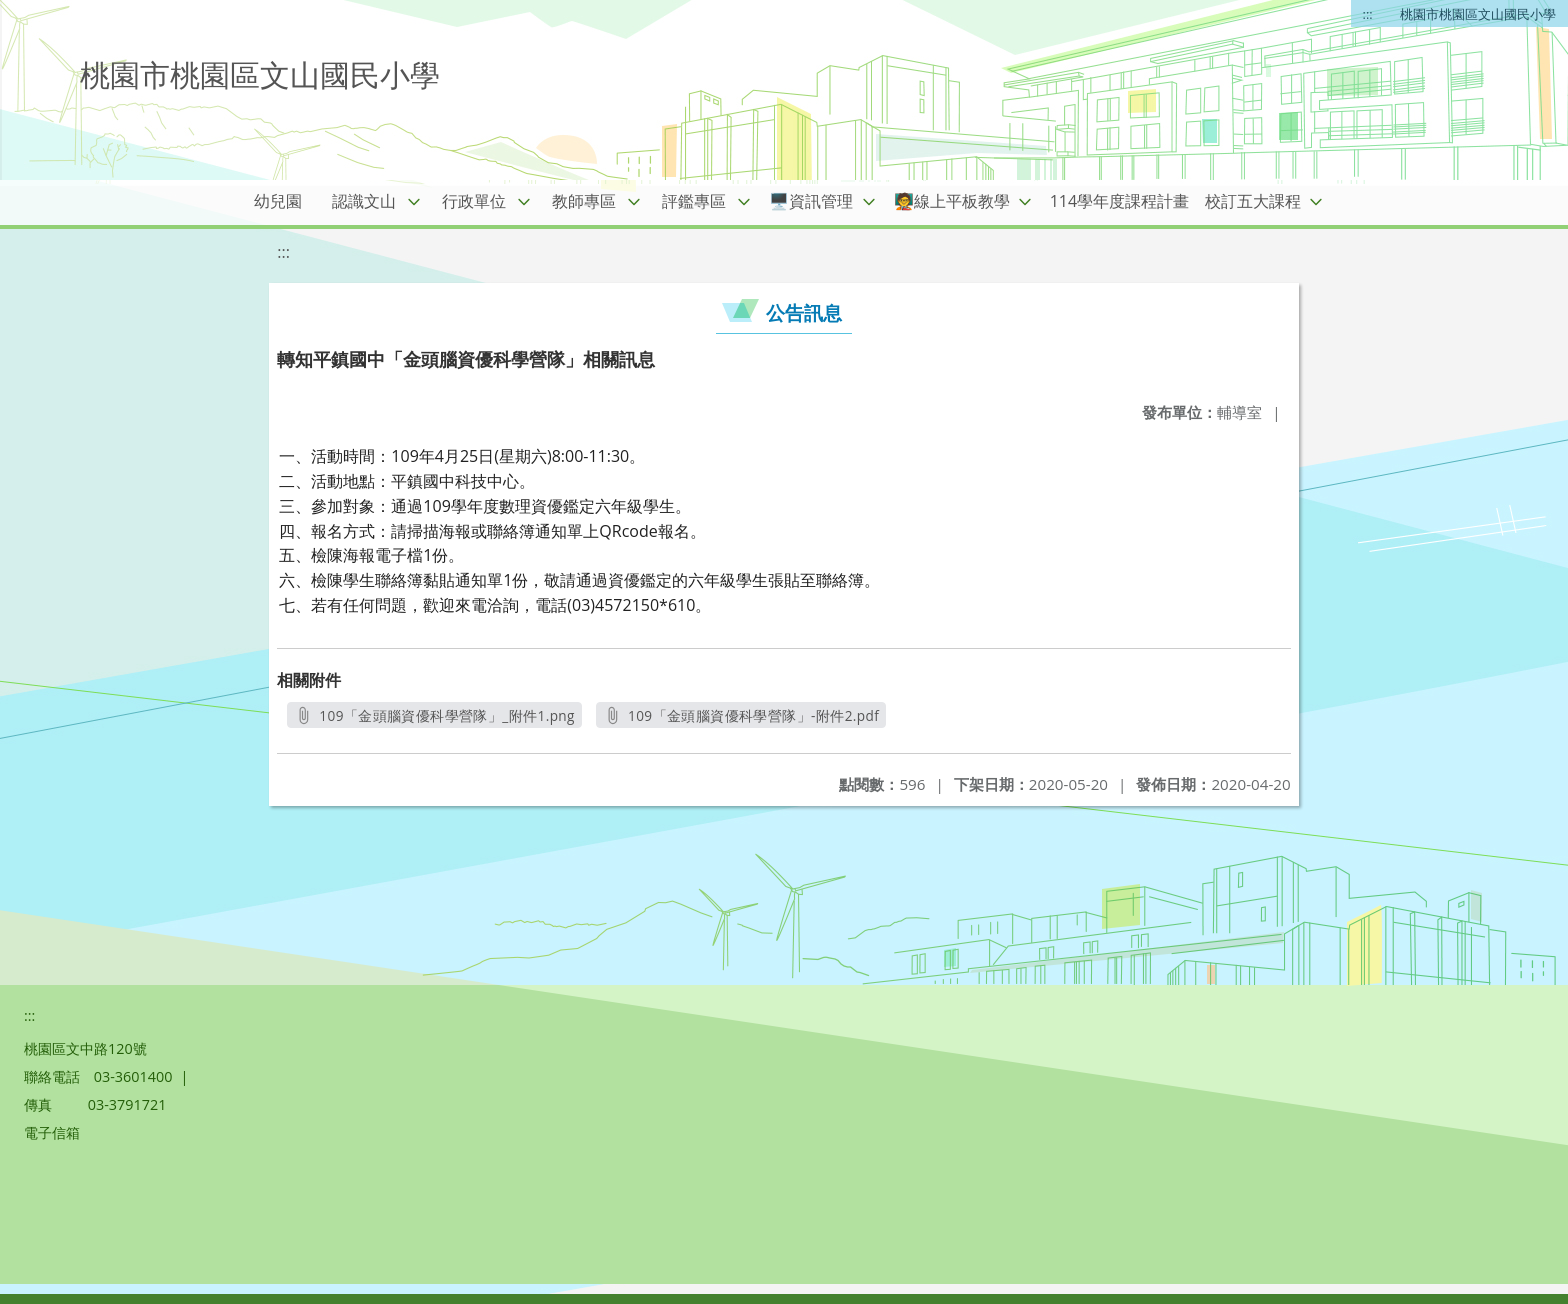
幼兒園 (278, 201)
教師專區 (584, 201)
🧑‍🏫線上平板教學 (952, 201)
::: (1368, 14)
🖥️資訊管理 (811, 201)
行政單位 (474, 201)
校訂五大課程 (1253, 201)
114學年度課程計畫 (1119, 201)
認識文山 (364, 201)
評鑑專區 (694, 201)
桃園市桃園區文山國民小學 (1478, 14)
